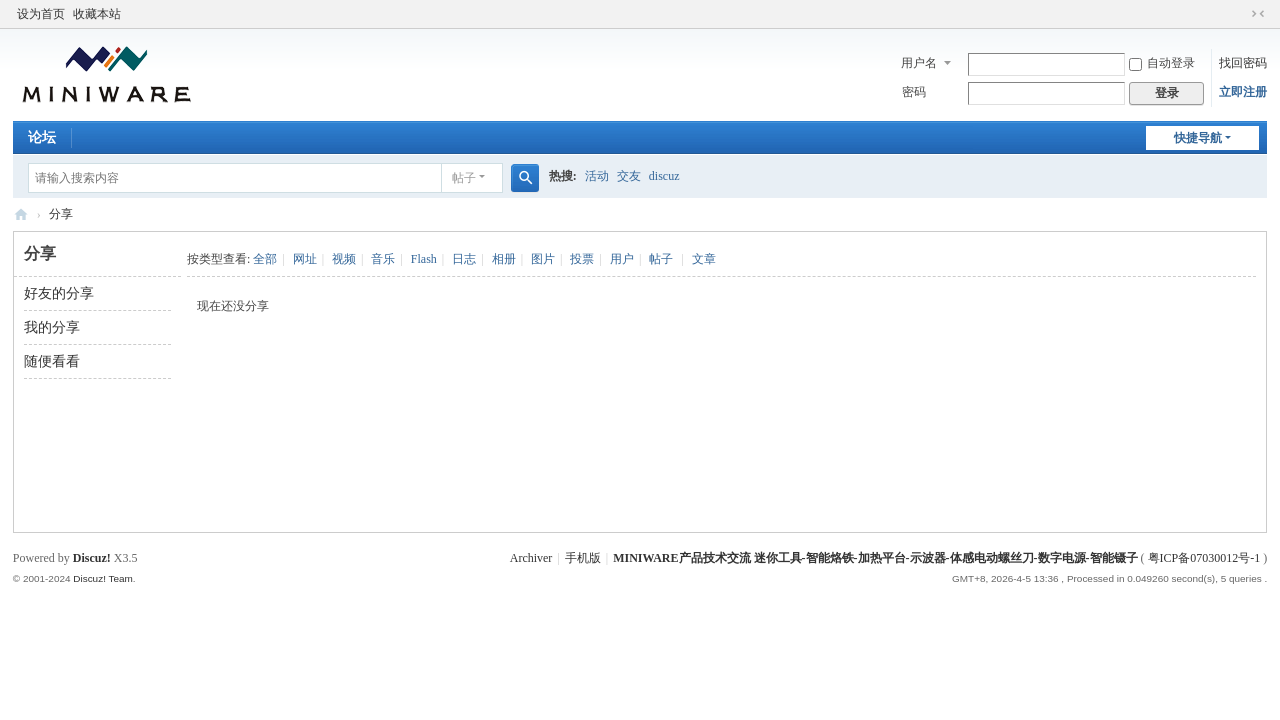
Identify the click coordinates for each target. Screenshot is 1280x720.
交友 (629, 176)
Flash (424, 259)
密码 (914, 92)
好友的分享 (59, 293)
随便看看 (52, 361)
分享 (61, 214)
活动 (597, 176)
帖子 (464, 178)
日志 (464, 259)
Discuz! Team (103, 578)
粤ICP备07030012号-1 (1204, 558)
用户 (622, 259)
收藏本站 (97, 14)
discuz (664, 176)
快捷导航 (1198, 138)
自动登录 (1162, 63)
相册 (504, 259)
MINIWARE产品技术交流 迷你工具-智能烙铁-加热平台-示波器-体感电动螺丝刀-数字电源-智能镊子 (21, 214)
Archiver (531, 558)
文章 (704, 259)
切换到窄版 (1258, 14)
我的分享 (52, 327)
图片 (543, 259)
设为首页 (41, 14)
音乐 (383, 259)
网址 (305, 259)
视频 (344, 259)
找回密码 (1243, 63)
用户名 (919, 63)
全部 (265, 259)
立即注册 (1243, 92)
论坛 (42, 137)
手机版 (583, 558)
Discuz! (92, 558)
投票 (582, 259)
